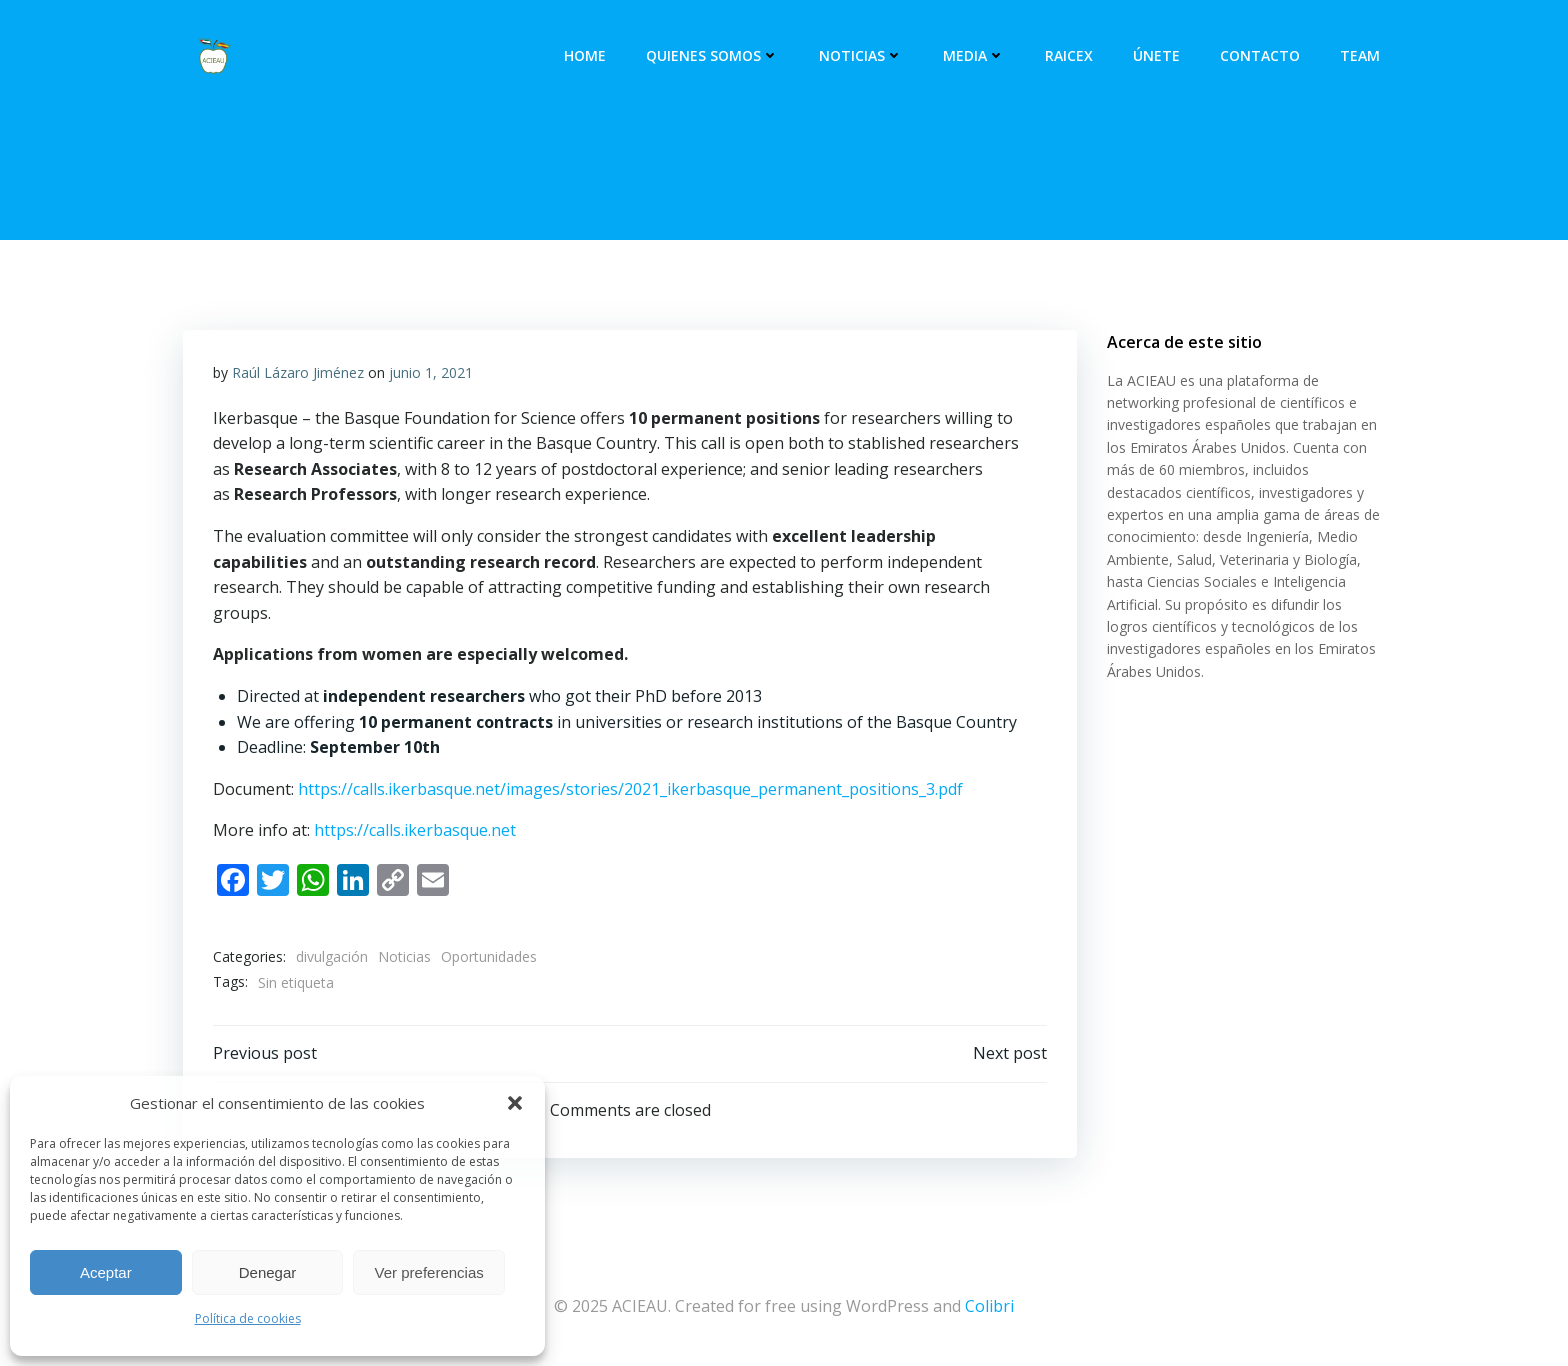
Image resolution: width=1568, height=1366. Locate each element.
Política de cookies (248, 1318)
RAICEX (1069, 55)
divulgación (332, 956)
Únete (1156, 55)
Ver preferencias (429, 1272)
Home (585, 55)
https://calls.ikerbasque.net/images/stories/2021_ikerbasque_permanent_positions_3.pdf (630, 789)
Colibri (989, 1306)
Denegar (268, 1272)
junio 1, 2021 (431, 372)
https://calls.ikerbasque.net (415, 830)
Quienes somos (712, 55)
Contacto (1260, 55)
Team (1360, 55)
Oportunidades (489, 956)
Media (974, 55)
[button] (515, 1103)
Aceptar (106, 1272)
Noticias (861, 55)
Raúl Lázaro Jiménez (298, 372)
